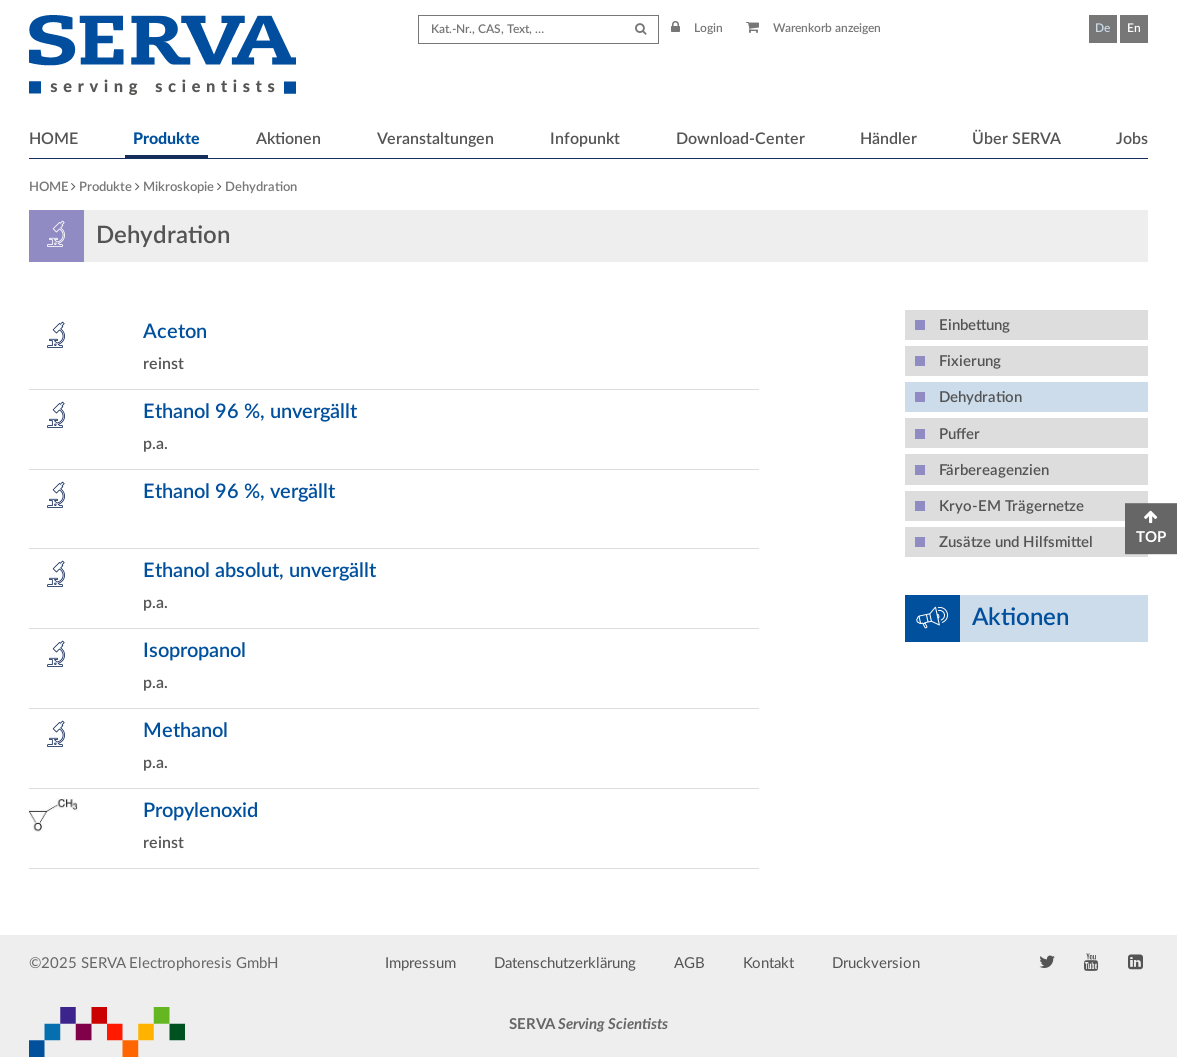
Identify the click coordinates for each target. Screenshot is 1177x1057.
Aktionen (288, 139)
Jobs (1132, 139)
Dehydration (261, 187)
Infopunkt (585, 139)
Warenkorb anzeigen (813, 28)
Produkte (166, 139)
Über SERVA (1016, 139)
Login (697, 28)
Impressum (420, 963)
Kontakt (768, 963)
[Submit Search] (640, 29)
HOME (53, 139)
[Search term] (538, 29)
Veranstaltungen (435, 139)
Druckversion (876, 963)
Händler (888, 139)
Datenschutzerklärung (565, 963)
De (1102, 28)
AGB (689, 963)
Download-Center (740, 139)
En (1134, 28)
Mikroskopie (178, 187)
